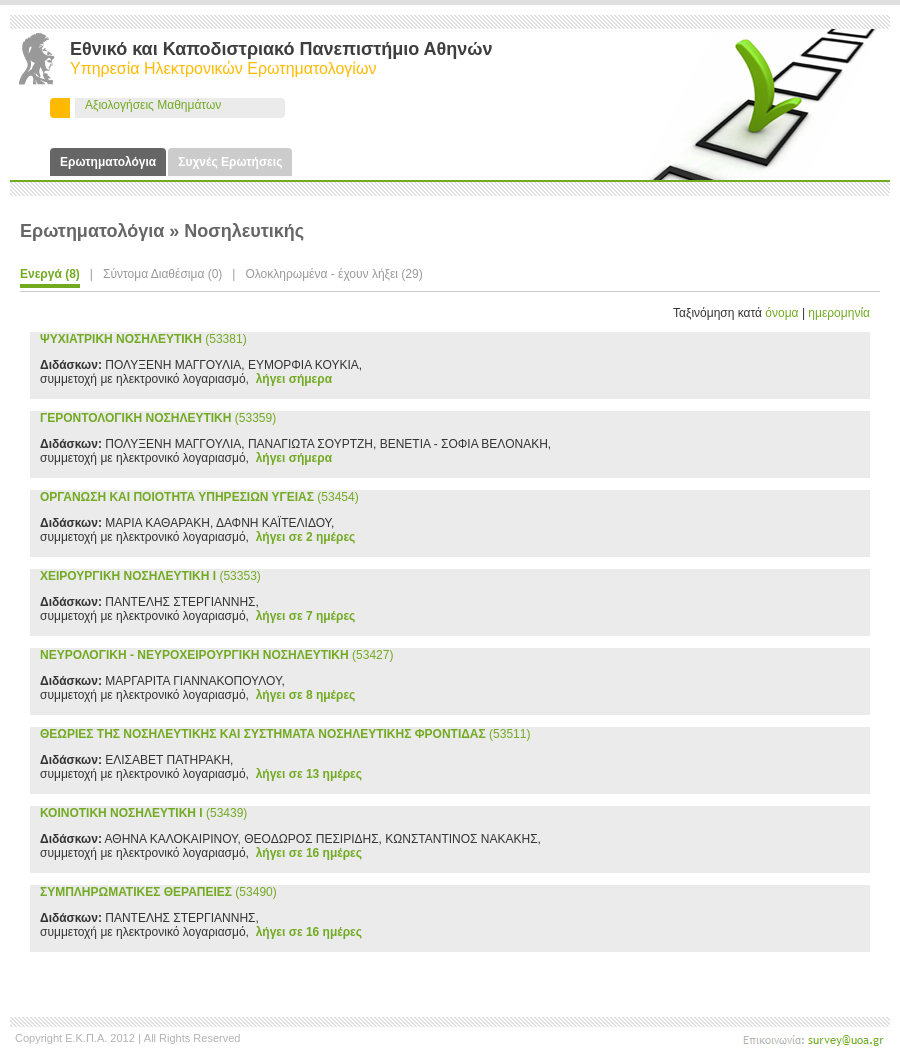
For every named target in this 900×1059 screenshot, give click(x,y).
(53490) (158, 892)
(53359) (158, 418)
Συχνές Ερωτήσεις (230, 162)
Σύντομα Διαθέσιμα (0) (162, 274)
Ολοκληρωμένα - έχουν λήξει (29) (333, 274)
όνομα (781, 313)
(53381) (143, 339)
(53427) (216, 655)
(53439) (143, 813)
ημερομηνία (839, 313)
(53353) (150, 576)
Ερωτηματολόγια (108, 162)
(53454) (199, 497)
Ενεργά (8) (50, 274)
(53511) (285, 734)
